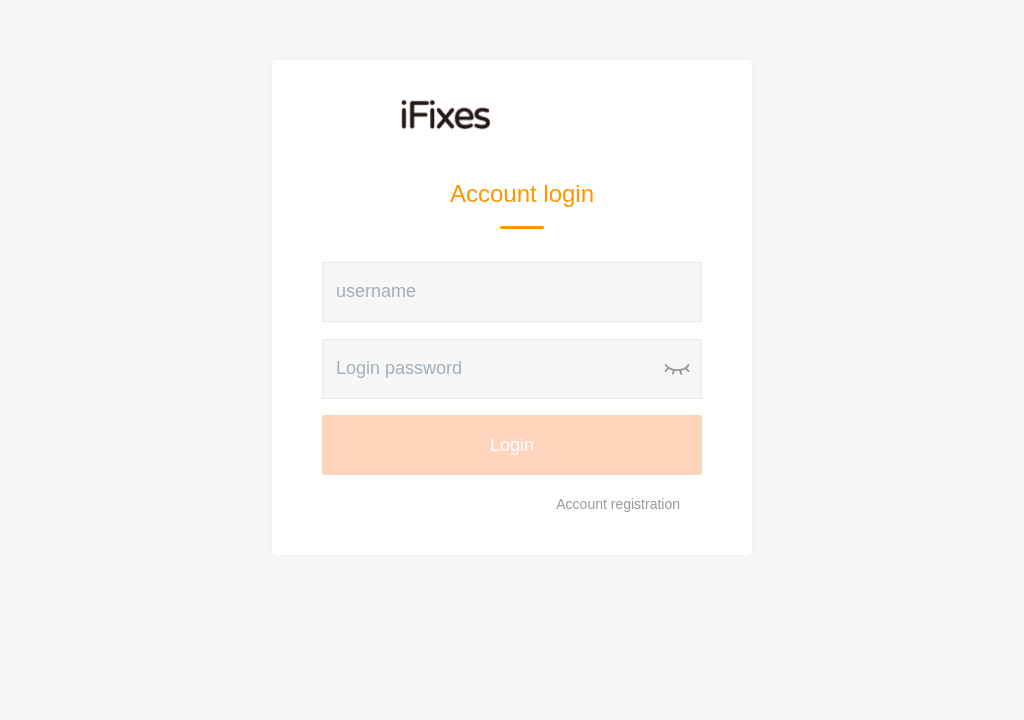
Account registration (618, 504)
